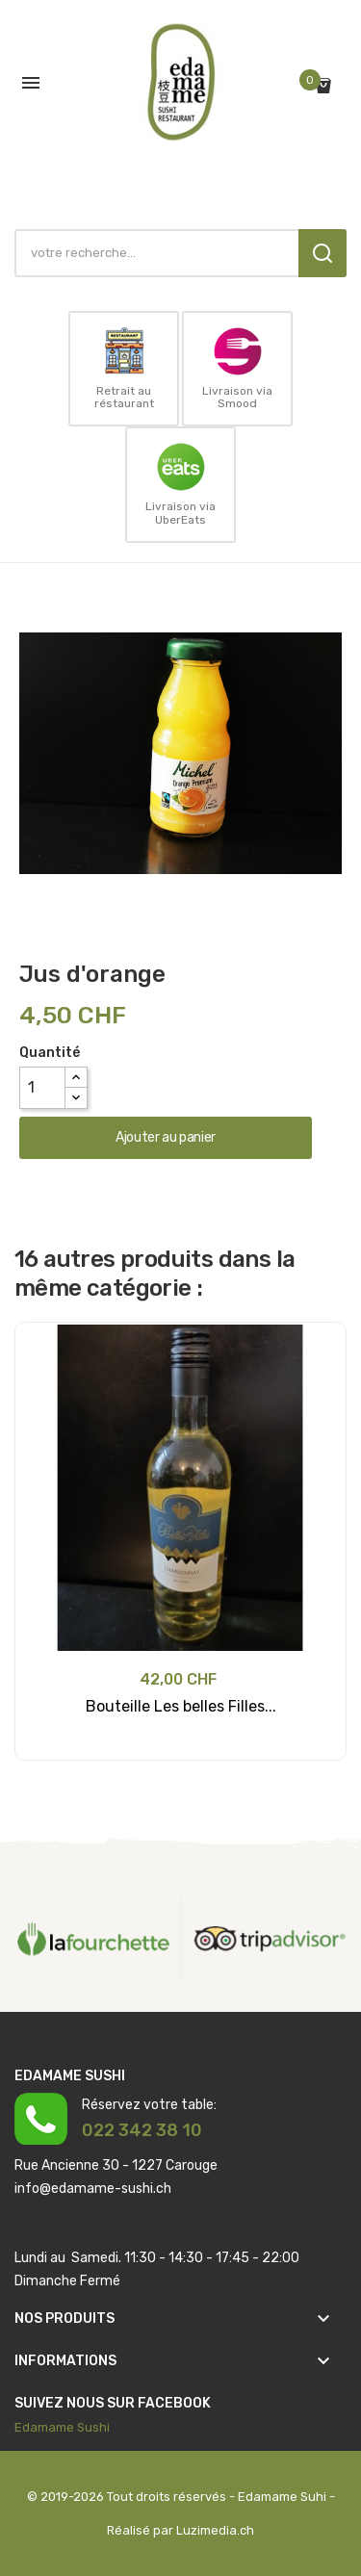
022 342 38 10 (142, 2130)
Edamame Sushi (62, 2427)
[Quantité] (42, 1088)
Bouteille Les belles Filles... (181, 1706)
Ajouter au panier (166, 1137)
